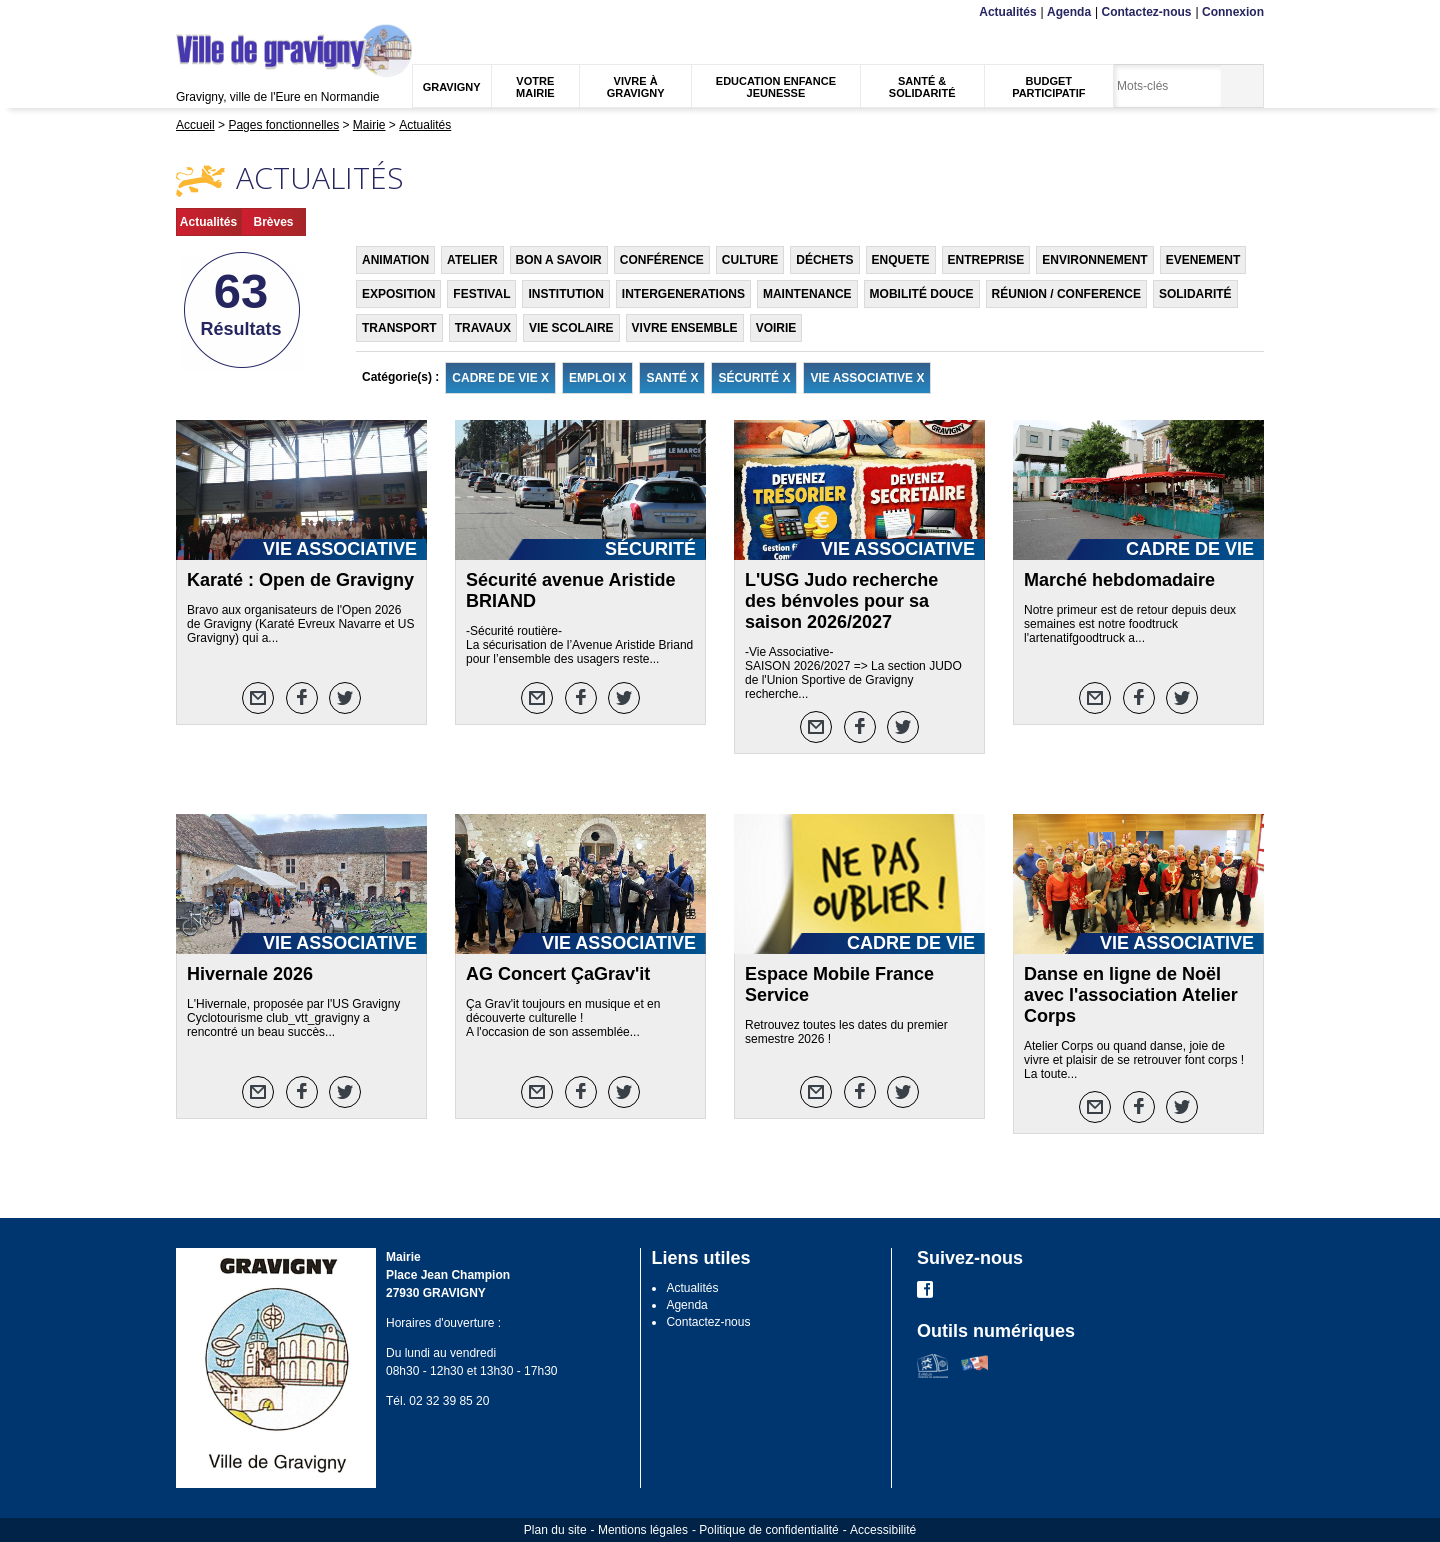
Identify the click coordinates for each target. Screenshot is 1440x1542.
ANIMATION (395, 260)
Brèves (273, 222)
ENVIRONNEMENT (1094, 260)
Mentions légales (643, 1530)
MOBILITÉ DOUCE (922, 294)
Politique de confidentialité (768, 1530)
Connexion (1233, 12)
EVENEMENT (1203, 260)
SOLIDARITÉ (1195, 294)
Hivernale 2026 (250, 974)
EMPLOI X (597, 378)
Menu (188, 12)
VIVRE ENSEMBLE (685, 328)
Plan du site (555, 1530)
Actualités (1007, 12)
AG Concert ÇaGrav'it (558, 974)
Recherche (270, 12)
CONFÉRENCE (662, 260)
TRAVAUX (483, 328)
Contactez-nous (1147, 12)
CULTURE (750, 260)
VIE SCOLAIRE (571, 328)
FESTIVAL (481, 294)
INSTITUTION (565, 294)
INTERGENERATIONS (683, 294)
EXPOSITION (398, 294)
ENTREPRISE (986, 260)
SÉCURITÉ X (754, 378)
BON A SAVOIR (559, 260)
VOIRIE (776, 328)
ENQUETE (901, 260)
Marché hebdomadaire (1119, 580)
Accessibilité (883, 1530)
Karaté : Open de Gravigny (300, 580)
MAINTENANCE (807, 294)
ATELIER (472, 260)
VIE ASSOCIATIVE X (867, 378)
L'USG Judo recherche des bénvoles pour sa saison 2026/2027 (841, 601)
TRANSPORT (399, 328)
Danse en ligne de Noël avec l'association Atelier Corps (1131, 995)
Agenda (1069, 12)
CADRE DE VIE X (500, 378)
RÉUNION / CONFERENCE (1066, 294)
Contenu (223, 12)
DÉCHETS (824, 260)
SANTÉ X (672, 378)
